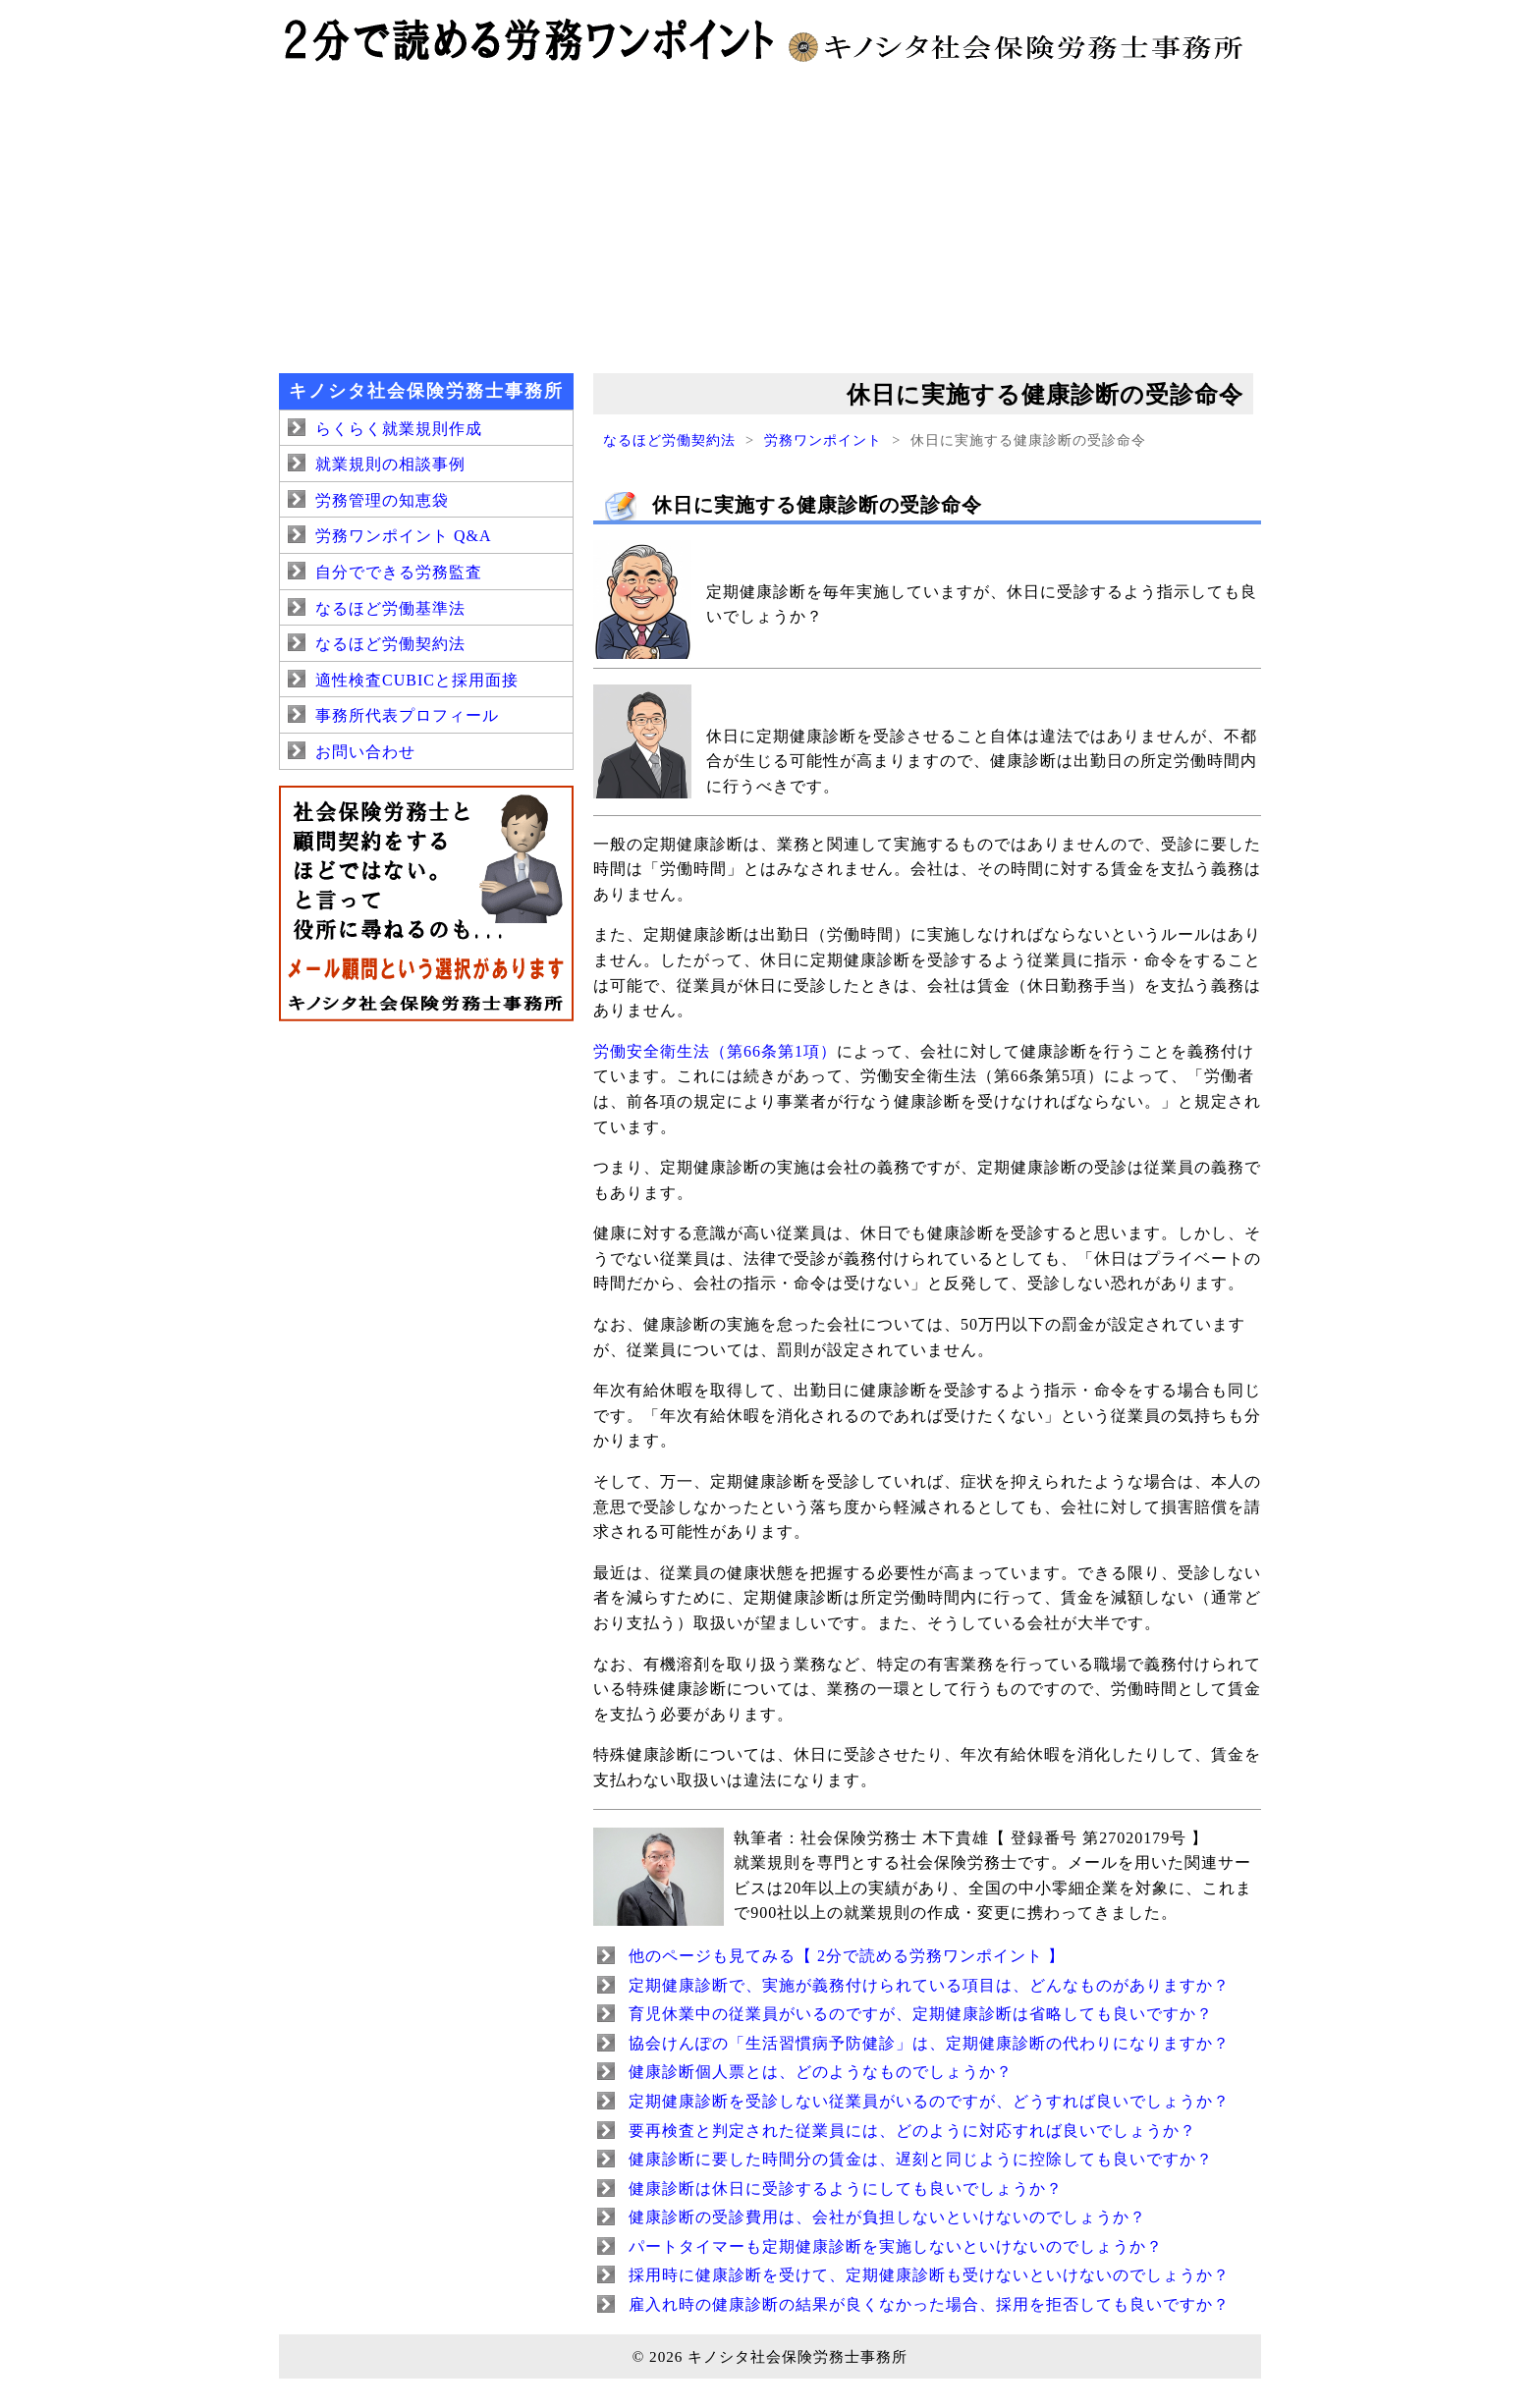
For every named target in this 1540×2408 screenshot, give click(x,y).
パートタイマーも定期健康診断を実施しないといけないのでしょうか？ (896, 2246)
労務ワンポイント (823, 440)
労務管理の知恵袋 (382, 500)
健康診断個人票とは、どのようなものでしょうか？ (821, 2071)
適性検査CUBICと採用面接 (417, 680)
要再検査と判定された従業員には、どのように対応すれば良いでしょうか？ (912, 2130)
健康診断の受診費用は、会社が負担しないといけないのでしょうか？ (887, 2217)
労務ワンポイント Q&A (403, 535)
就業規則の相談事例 (390, 464)
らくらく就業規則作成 (398, 428)
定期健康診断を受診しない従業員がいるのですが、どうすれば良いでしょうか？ (929, 2101)
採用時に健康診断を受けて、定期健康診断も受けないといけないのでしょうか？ (929, 2275)
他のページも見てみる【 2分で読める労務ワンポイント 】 (847, 1955)
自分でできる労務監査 (398, 572)
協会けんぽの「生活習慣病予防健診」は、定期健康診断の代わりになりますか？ (929, 2043)
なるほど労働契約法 (669, 440)
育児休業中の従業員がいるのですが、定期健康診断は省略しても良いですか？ (921, 2013)
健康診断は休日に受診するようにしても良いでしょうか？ (846, 2188)
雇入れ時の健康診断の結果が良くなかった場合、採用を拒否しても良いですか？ (929, 2304)
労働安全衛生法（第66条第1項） (715, 1051)
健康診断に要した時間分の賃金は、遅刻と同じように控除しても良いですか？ (921, 2159)
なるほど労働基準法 (390, 608)
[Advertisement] (770, 216)
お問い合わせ (365, 751)
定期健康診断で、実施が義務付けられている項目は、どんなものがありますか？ (929, 1985)
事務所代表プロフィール (407, 715)
